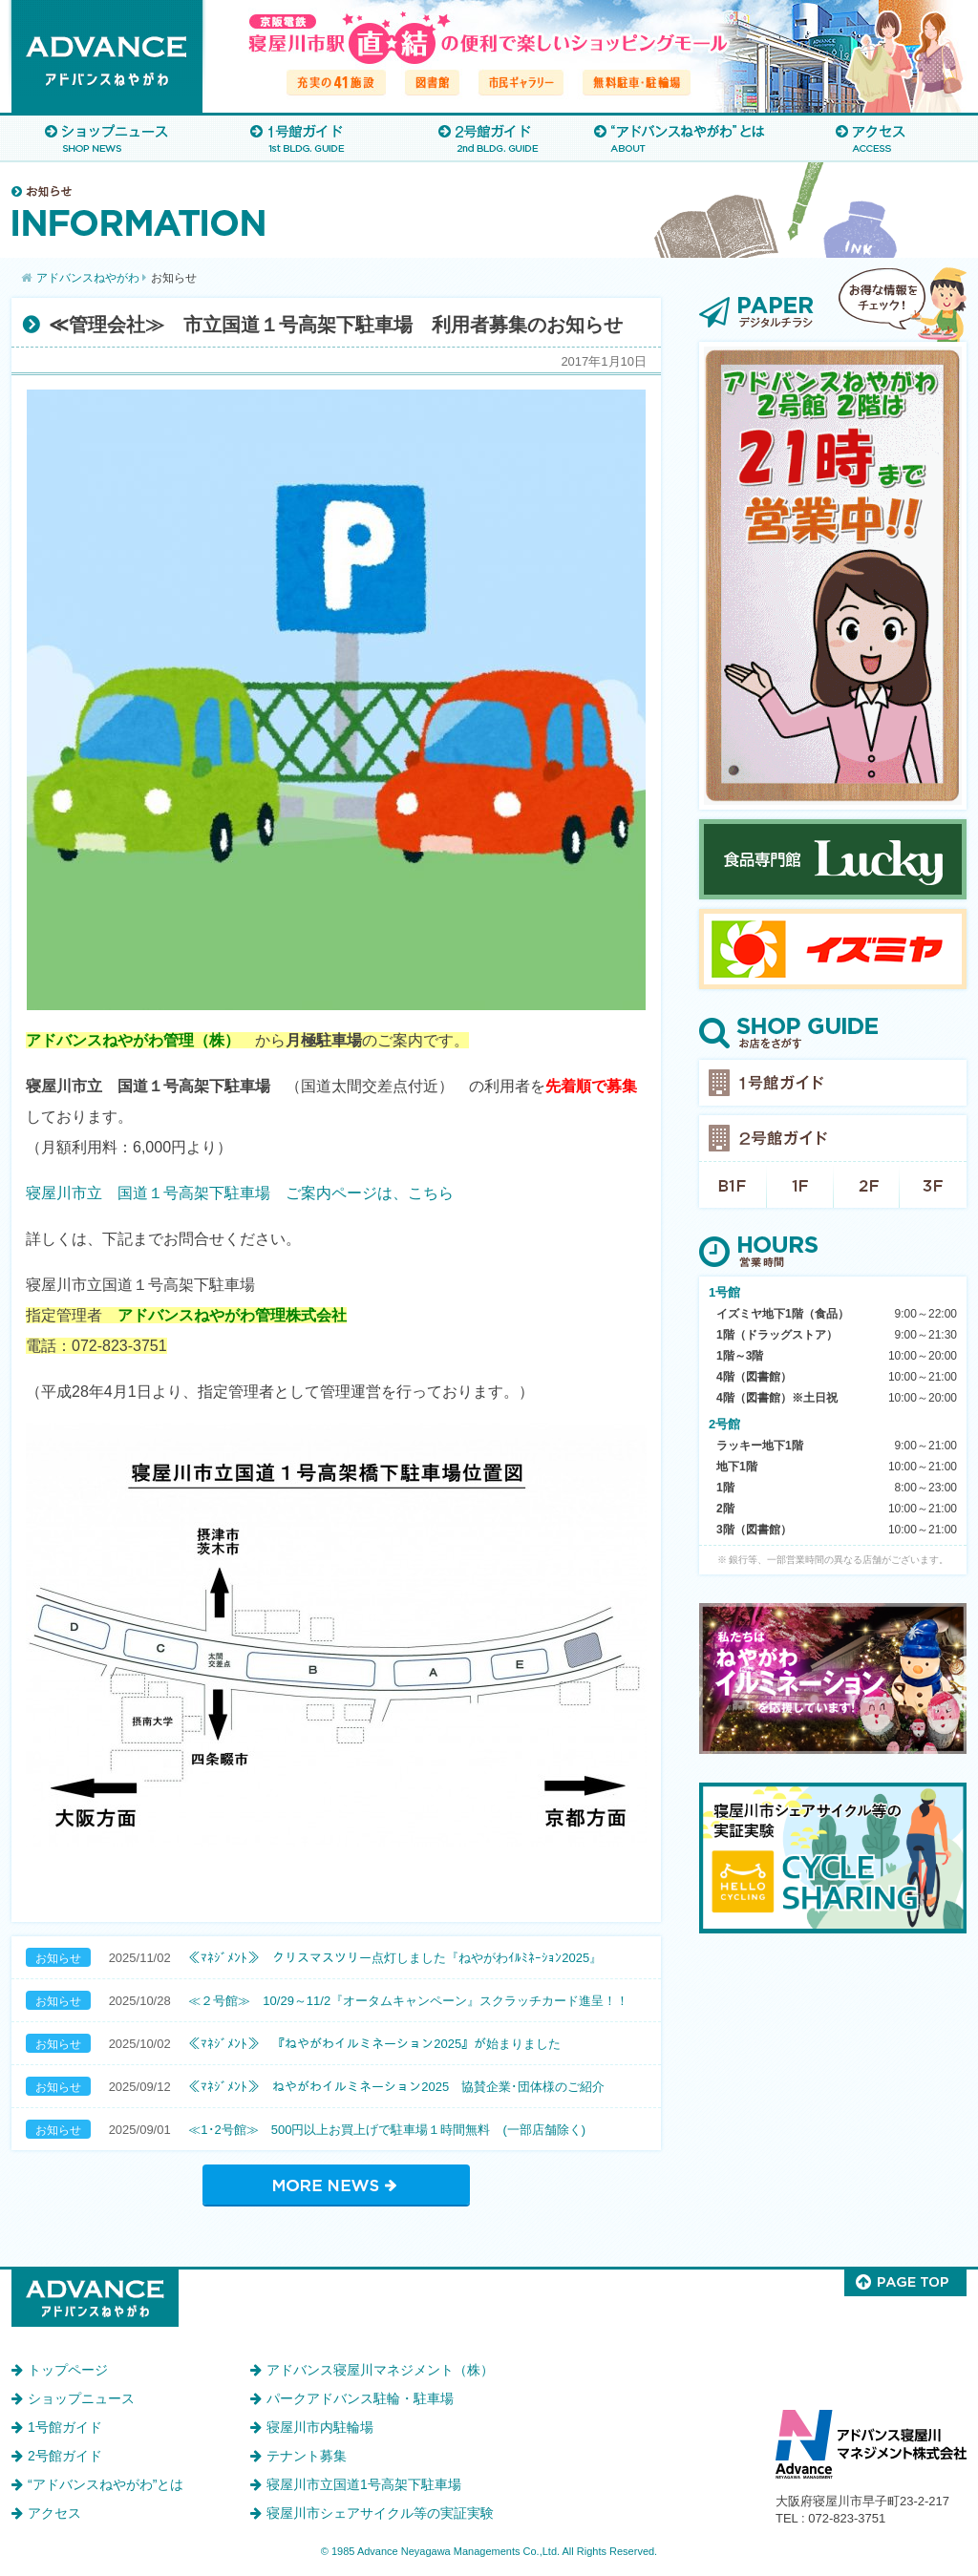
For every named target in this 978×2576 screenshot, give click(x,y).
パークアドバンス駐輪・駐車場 (360, 2398)
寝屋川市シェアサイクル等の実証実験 (380, 2513)
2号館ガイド (489, 138)
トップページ (68, 2369)
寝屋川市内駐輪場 (319, 2427)
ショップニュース (106, 138)
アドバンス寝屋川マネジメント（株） (380, 2369)
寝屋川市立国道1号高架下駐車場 (363, 2484)
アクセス (871, 138)
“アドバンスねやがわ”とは (680, 138)
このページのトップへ (905, 2283)
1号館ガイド (297, 138)
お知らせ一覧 (336, 2184)
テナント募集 (306, 2455)
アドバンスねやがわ (107, 56)
